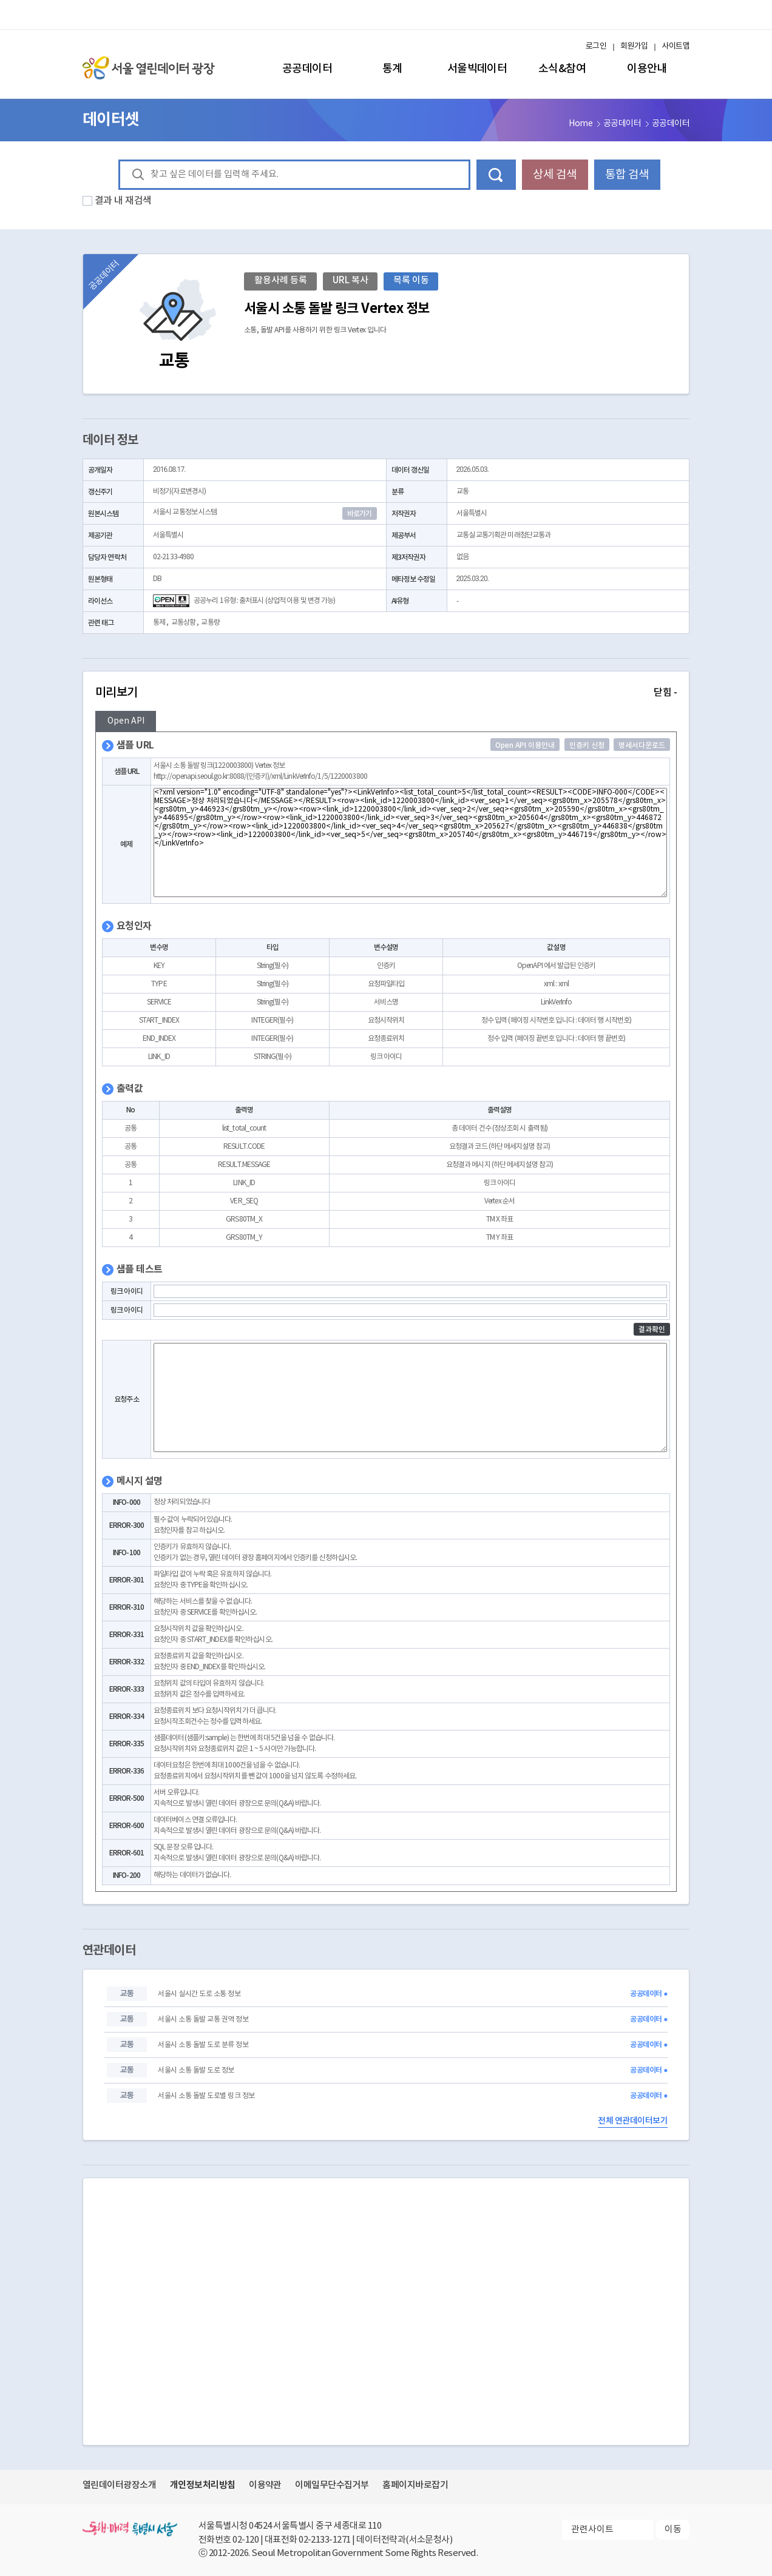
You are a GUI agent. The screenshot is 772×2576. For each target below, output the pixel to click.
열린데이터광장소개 (119, 2485)
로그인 (596, 46)
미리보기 (386, 692)
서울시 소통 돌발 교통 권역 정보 (203, 2019)
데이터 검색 (496, 175)
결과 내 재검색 (123, 201)
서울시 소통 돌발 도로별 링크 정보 (206, 2096)
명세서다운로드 (641, 745)
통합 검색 (627, 174)
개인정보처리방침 (202, 2485)
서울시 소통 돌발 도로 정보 (196, 2070)
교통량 (210, 623)
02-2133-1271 (325, 2540)
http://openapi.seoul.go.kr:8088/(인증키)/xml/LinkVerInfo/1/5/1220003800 (260, 777)
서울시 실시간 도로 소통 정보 (199, 1994)
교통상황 (183, 623)
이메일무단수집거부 (331, 2485)
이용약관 (265, 2485)
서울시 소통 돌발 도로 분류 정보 (203, 2045)
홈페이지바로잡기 (415, 2485)
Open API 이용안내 (525, 745)
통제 (159, 623)
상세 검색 (555, 174)
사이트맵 (675, 46)
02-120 (245, 2540)
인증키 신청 (586, 745)
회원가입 (634, 46)
